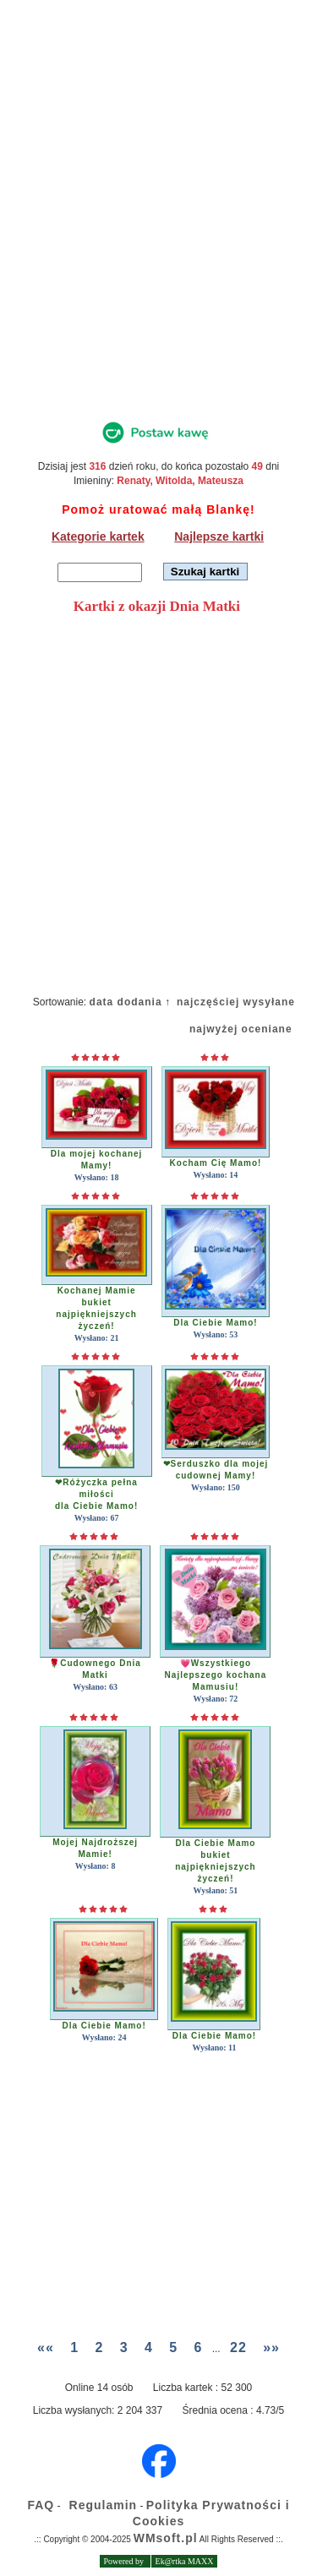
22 (238, 2347)
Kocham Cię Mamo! (216, 1163)
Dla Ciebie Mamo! (215, 1322)
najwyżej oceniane (240, 1029)
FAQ (40, 2505)
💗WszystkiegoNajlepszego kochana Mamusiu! (216, 1674)
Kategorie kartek (98, 536)
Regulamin (103, 2505)
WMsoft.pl (166, 2538)
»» (271, 2347)
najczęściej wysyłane (236, 1002)
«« (45, 2347)
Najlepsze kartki (219, 536)
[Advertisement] (158, 226)
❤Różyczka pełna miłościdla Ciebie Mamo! (96, 1494)
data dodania (126, 1002)
